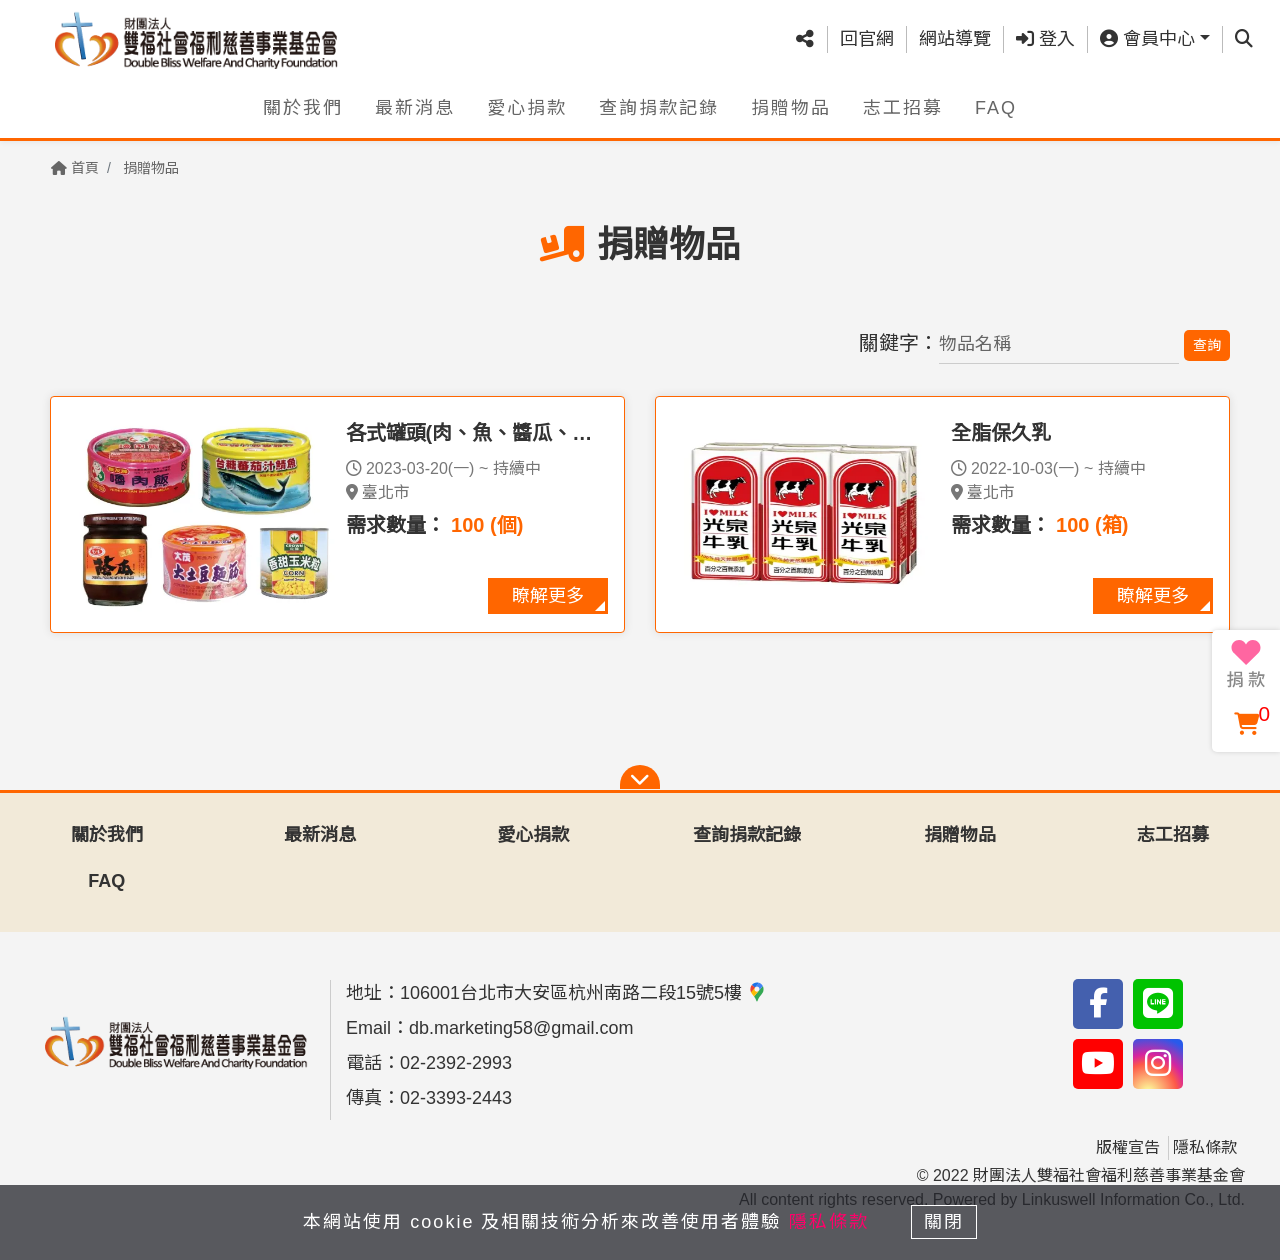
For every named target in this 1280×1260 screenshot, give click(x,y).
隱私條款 (1205, 1147)
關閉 (945, 1222)
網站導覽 (955, 39)
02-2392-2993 (456, 1063)
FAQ (996, 107)
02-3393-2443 (456, 1098)
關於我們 (303, 107)
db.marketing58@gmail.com (521, 1028)
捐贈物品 (791, 107)
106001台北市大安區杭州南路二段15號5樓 (583, 993)
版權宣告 (1128, 1147)
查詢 (1207, 345)
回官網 (867, 39)
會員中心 (1147, 39)
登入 (1045, 39)
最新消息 (415, 107)
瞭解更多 (548, 596)
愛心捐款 (527, 107)
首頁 (75, 168)
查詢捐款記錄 (659, 107)
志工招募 (903, 107)
